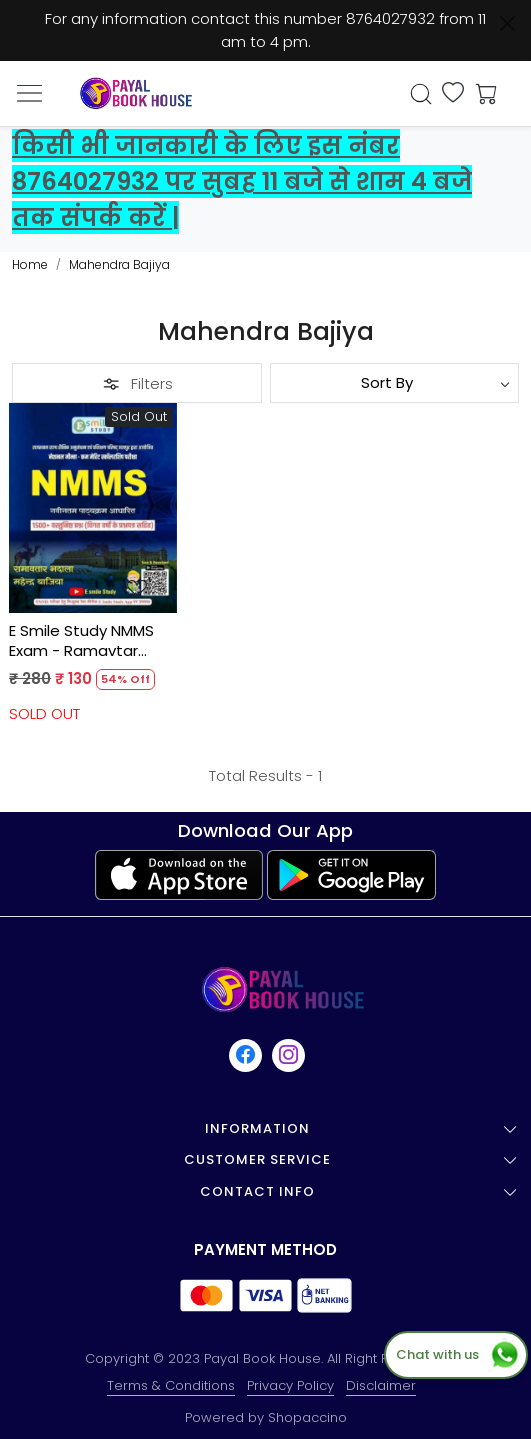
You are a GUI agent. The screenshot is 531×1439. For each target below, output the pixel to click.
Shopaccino (307, 1417)
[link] (421, 94)
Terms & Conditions (171, 1385)
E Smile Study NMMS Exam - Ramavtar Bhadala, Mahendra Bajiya (81, 640)
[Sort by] (395, 383)
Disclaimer (381, 1385)
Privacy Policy (290, 1385)
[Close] (507, 23)
